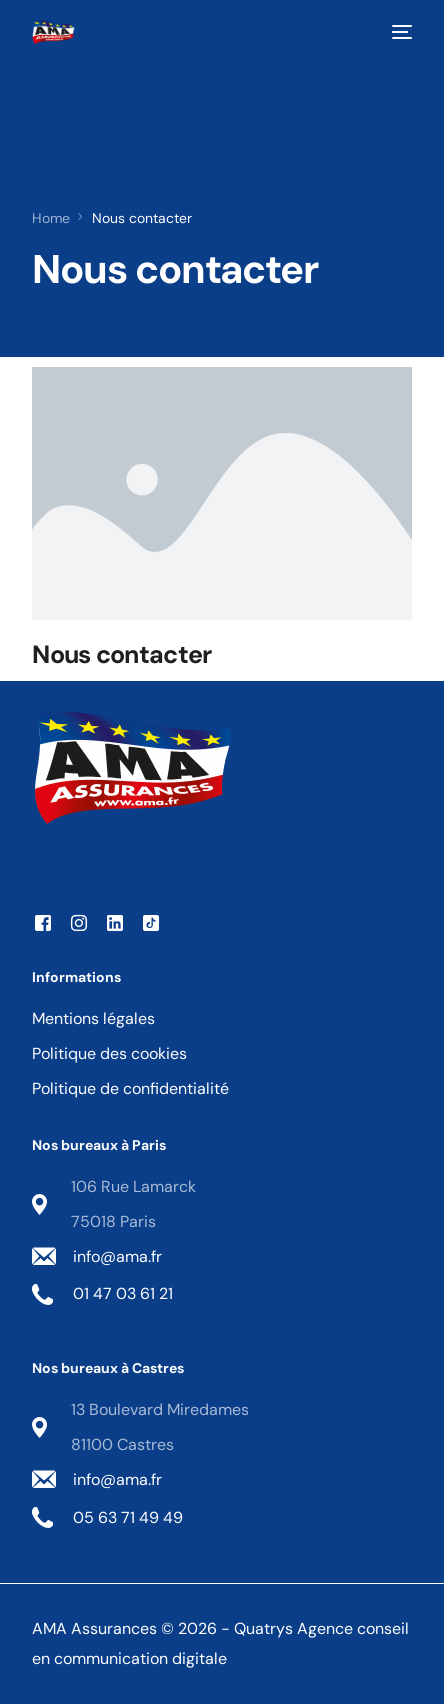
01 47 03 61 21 (123, 1293)
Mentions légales (93, 1018)
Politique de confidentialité (130, 1088)
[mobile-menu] (400, 32)
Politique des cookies (109, 1053)
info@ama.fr (117, 1256)
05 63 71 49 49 (128, 1517)
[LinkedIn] (115, 921)
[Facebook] (43, 921)
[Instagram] (79, 921)
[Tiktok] (151, 921)
